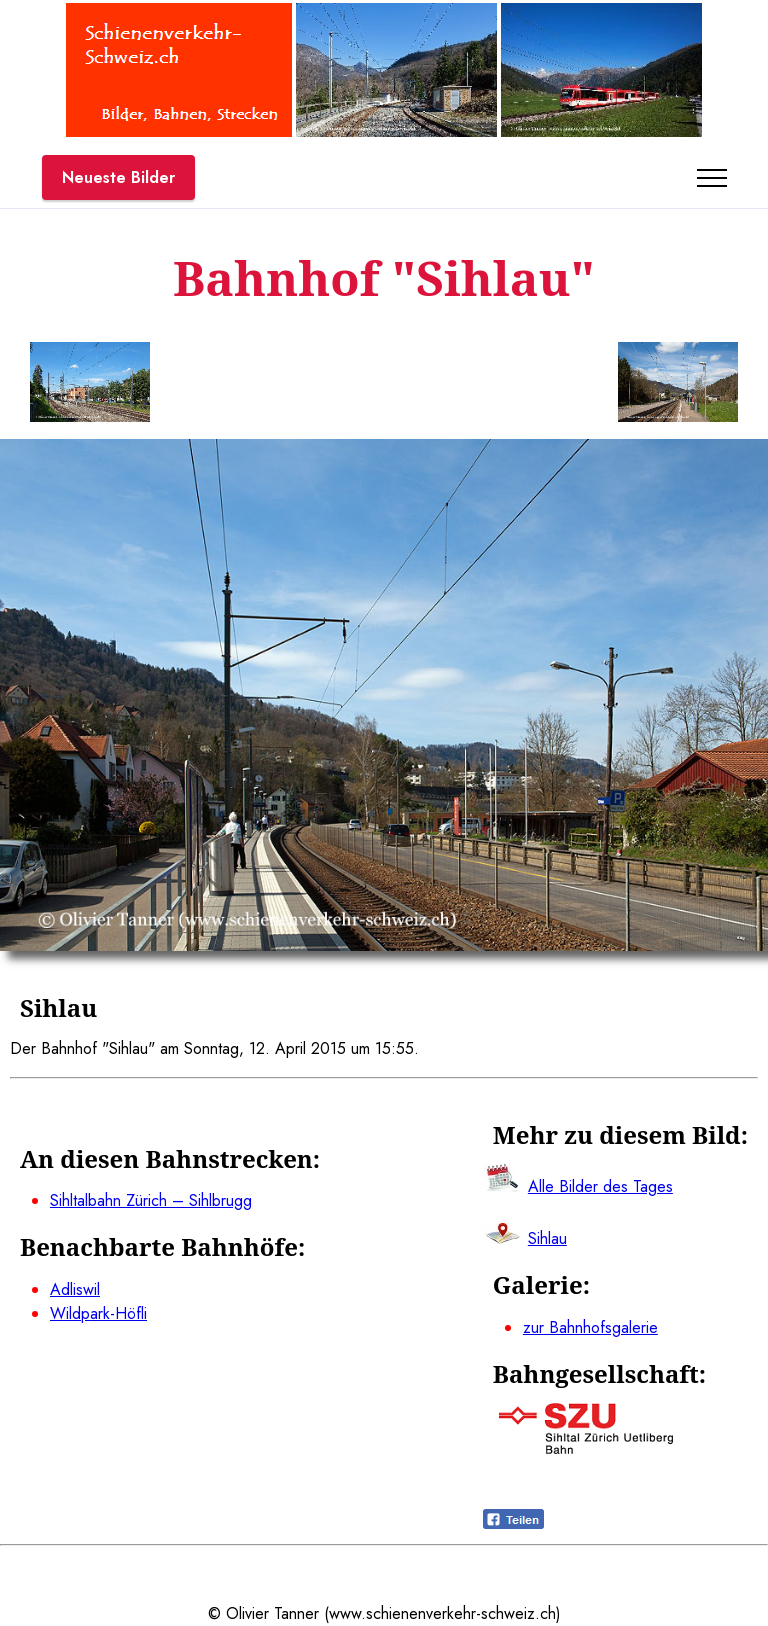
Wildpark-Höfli (98, 1313)
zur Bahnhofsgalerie (590, 1327)
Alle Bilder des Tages (600, 1186)
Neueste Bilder (118, 177)
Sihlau (547, 1238)
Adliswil (75, 1289)
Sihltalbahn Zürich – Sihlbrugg (151, 1200)
